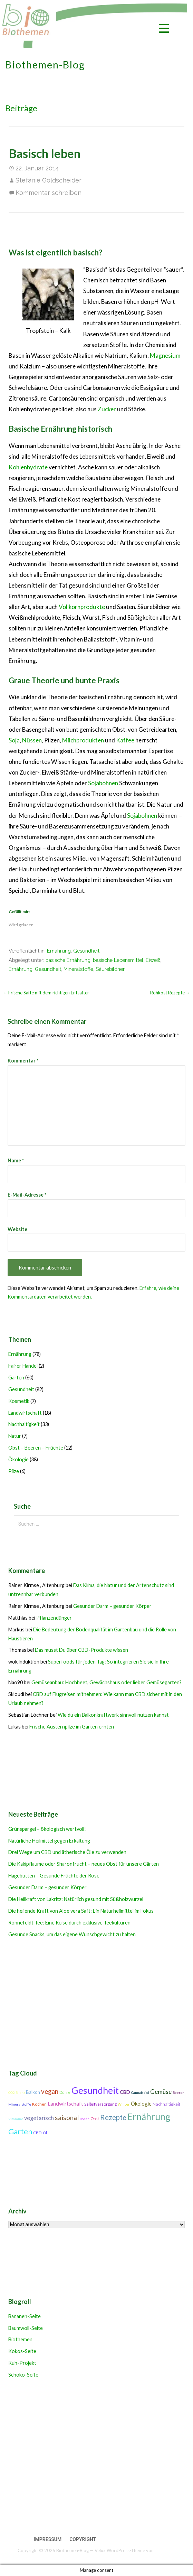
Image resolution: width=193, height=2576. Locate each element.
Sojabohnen (103, 783)
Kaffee (125, 740)
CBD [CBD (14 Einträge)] (125, 2092)
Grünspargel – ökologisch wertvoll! (47, 1829)
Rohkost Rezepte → (170, 992)
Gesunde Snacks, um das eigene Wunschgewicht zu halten (72, 1934)
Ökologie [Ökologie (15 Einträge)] (141, 2103)
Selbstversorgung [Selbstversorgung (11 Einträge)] (100, 2104)
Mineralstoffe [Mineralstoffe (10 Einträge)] (19, 2104)
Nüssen (32, 740)
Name (16, 1160)
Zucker (107, 409)
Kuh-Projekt (22, 2363)
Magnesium (165, 355)
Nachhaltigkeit (24, 1424)
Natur (14, 1436)
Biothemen (20, 2339)
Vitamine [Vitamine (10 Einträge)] (15, 2119)
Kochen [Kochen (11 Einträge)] (39, 2104)
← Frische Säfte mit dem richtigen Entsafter (46, 992)
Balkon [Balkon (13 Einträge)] (33, 2092)
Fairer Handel (23, 1366)
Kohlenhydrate (28, 467)
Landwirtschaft (25, 1413)
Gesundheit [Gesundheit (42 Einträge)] (95, 2090)
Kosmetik (18, 1401)
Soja (14, 740)
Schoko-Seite (23, 2375)
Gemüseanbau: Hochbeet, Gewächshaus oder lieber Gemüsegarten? (106, 1682)
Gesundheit (86, 951)
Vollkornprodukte (82, 606)
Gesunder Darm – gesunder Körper (112, 1606)
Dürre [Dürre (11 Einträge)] (64, 2092)
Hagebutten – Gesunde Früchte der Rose (53, 1876)
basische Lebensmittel (118, 960)
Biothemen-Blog (45, 65)
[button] (164, 29)
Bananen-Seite (24, 2316)
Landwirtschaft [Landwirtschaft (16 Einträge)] (65, 2103)
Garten (16, 1377)
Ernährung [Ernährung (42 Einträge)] (148, 2116)
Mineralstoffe (78, 969)
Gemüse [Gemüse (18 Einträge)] (161, 2091)
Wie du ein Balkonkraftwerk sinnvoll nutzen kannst (113, 1715)
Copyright (82, 2539)
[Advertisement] (94, 2458)
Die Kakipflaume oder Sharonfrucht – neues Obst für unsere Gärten (83, 1864)
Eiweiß (153, 960)
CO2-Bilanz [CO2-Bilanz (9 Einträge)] (16, 2093)
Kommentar (23, 1061)
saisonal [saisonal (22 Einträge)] (67, 2117)
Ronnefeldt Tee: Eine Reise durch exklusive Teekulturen (69, 1923)
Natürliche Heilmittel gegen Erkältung (49, 1841)
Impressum (48, 2539)
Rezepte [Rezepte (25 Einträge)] (113, 2117)
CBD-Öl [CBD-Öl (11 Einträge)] (40, 2132)
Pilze (13, 1471)
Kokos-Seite (22, 2351)
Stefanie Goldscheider (48, 180)
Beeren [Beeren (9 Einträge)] (178, 2093)
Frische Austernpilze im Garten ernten (71, 1727)
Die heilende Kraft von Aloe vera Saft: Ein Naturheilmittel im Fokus (81, 1911)
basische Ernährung (68, 960)
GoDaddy (165, 2550)
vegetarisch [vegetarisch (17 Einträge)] (39, 2118)
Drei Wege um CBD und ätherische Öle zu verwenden (67, 1852)
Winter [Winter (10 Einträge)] (124, 2104)
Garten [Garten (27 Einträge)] (20, 2131)
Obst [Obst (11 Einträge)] (94, 2118)
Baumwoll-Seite (25, 2328)
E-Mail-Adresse (27, 1195)
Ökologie (18, 1459)
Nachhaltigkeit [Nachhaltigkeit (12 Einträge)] (166, 2104)
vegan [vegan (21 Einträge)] (49, 2091)
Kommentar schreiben (48, 192)
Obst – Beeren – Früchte (35, 1448)
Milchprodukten (83, 740)
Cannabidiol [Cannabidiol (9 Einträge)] (140, 2093)
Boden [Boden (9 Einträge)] (84, 2119)
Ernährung (59, 951)
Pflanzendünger (54, 1618)
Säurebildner (110, 969)
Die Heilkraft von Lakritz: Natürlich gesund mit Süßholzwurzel (75, 1899)
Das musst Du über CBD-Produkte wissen (81, 1650)
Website (17, 1229)
